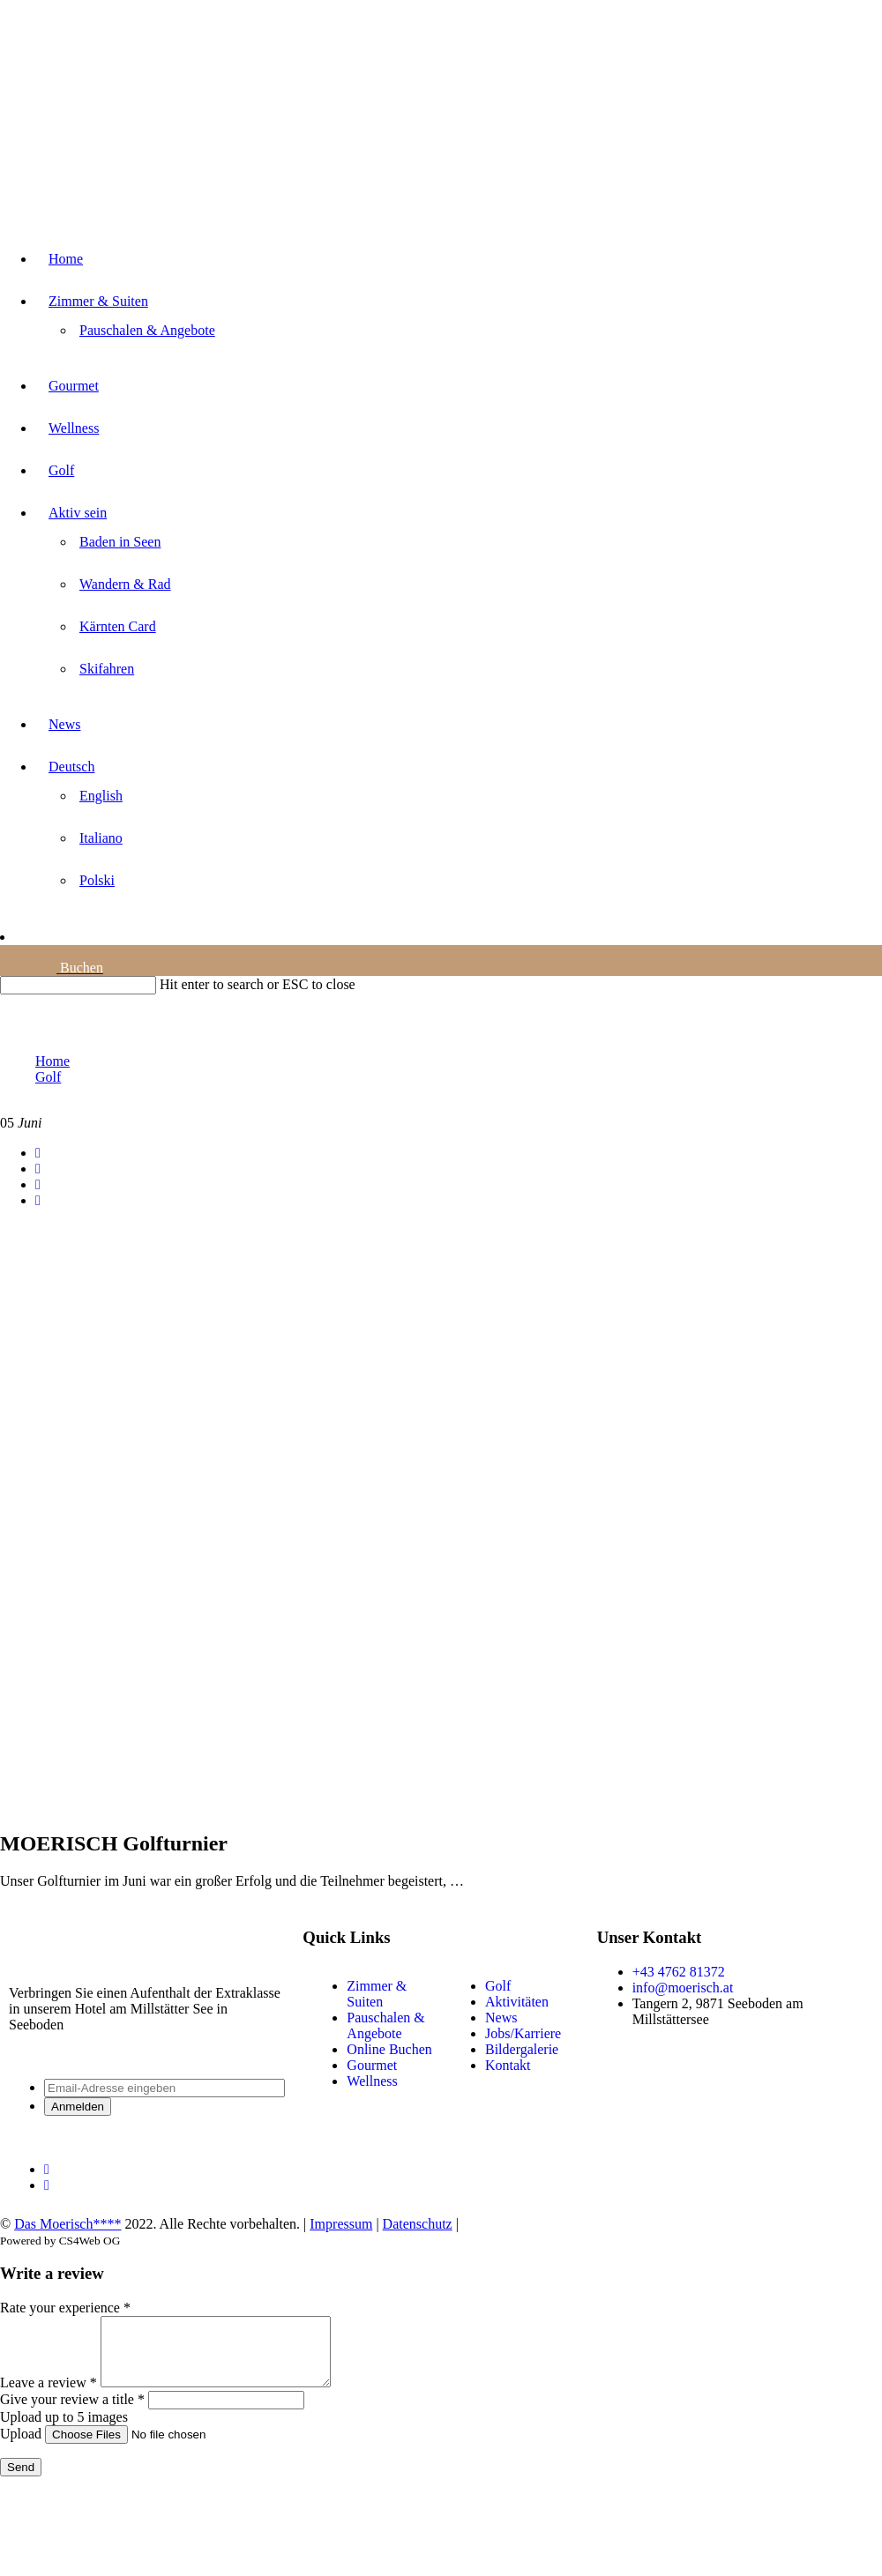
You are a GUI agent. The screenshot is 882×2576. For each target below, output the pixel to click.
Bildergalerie (521, 2049)
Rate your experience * (65, 2307)
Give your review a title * (72, 2412)
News (501, 2017)
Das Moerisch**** (67, 2223)
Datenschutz (417, 2223)
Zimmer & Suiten (377, 1993)
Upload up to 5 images (64, 2430)
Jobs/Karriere (523, 2033)
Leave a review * (48, 2395)
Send (20, 2480)
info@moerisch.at (683, 1987)
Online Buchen (389, 2049)
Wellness (372, 2080)
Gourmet (372, 2065)
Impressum (341, 2223)
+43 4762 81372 (678, 1971)
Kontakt (508, 2065)
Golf (498, 1985)
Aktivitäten (517, 2001)
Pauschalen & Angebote (385, 2025)
